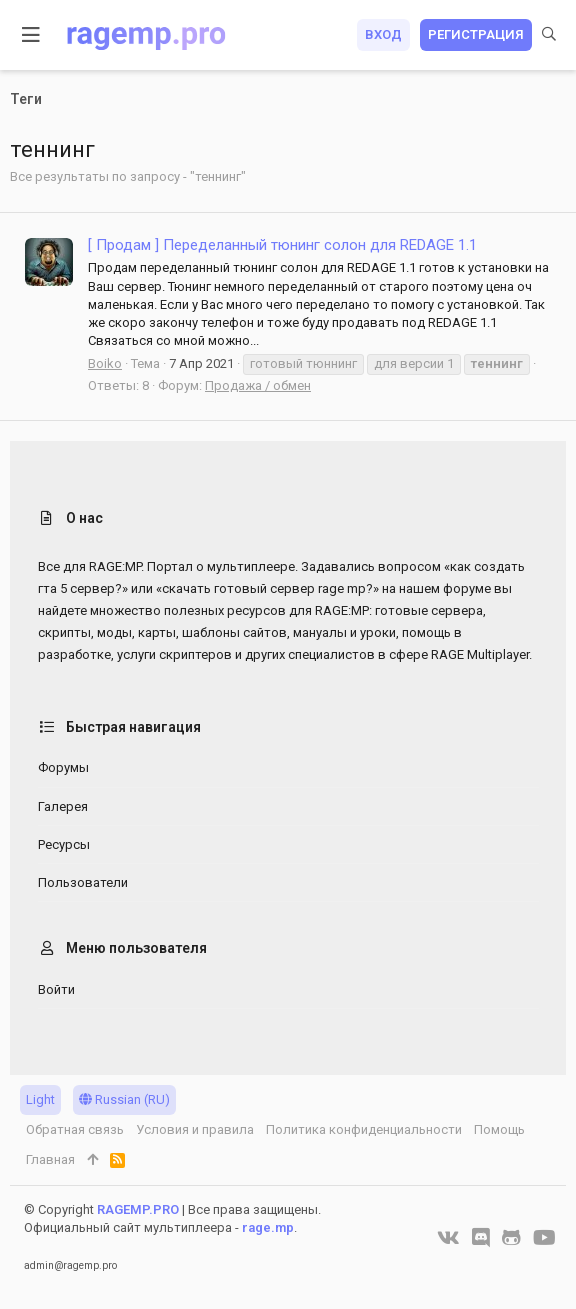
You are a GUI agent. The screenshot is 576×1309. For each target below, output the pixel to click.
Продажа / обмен (258, 385)
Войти (56, 989)
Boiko (105, 363)
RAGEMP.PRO (138, 1209)
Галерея (63, 806)
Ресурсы (64, 844)
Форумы (63, 767)
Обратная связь (75, 1129)
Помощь (499, 1129)
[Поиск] (549, 35)
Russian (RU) (124, 1099)
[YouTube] (544, 1238)
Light (40, 1099)
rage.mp (268, 1227)
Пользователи (83, 882)
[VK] (448, 1238)
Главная (50, 1159)
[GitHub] (511, 1238)
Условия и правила (195, 1129)
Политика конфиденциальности (364, 1129)
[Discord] (481, 1238)
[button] (31, 35)
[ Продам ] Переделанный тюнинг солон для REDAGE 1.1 (282, 245)
